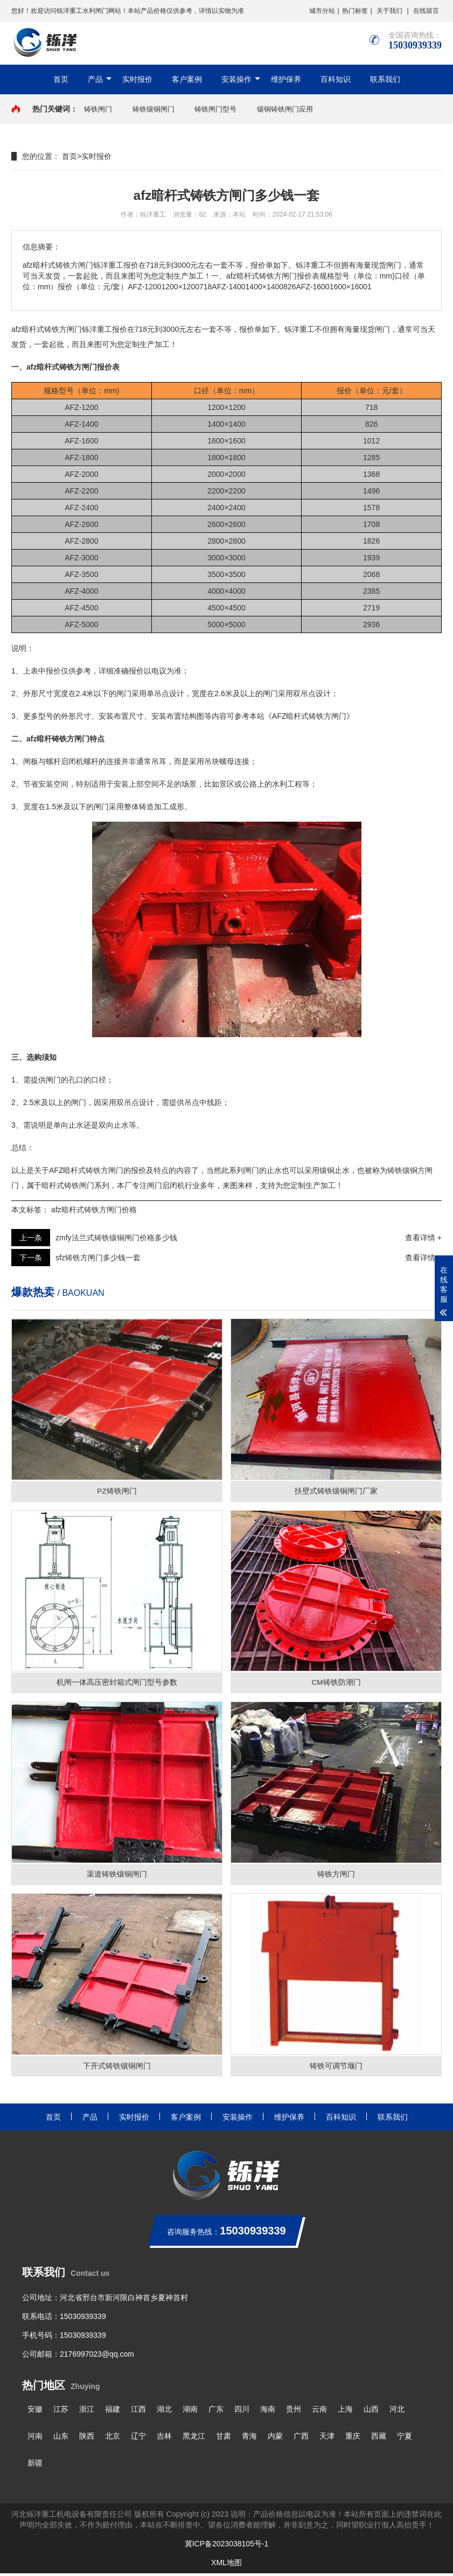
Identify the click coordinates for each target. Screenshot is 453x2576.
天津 (326, 2438)
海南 (267, 2411)
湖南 (190, 2411)
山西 (371, 2411)
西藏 (378, 2438)
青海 (249, 2438)
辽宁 (138, 2438)
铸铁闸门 (98, 109)
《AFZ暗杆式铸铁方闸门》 (309, 716)
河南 (35, 2438)
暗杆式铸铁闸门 (67, 1185)
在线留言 (426, 11)
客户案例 (187, 79)
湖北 (164, 2411)
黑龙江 (194, 2438)
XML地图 (226, 2565)
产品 (95, 79)
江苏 (60, 2411)
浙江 (86, 2411)
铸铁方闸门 (70, 738)
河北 (397, 2411)
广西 (301, 2438)
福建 (112, 2411)
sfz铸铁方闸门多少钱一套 (98, 1257)
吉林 (164, 2438)
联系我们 (385, 79)
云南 (319, 2411)
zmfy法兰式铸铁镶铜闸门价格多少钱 (116, 1237)
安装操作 (236, 79)
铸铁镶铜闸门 (154, 109)
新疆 (35, 2465)
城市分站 (322, 11)
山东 (60, 2438)
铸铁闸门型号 (215, 109)
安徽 (35, 2411)
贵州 (293, 2411)
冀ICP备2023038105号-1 (227, 2546)
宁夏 (404, 2438)
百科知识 (335, 79)
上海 (345, 2411)
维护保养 (286, 79)
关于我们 (389, 11)
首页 (60, 79)
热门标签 (355, 11)
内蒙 (275, 2438)
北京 (112, 2438)
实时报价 (137, 79)
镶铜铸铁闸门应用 (285, 109)
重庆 (352, 2438)
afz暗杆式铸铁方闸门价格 (94, 1209)
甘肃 (223, 2438)
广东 (216, 2411)
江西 (138, 2411)
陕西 (86, 2438)
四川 (241, 2411)
